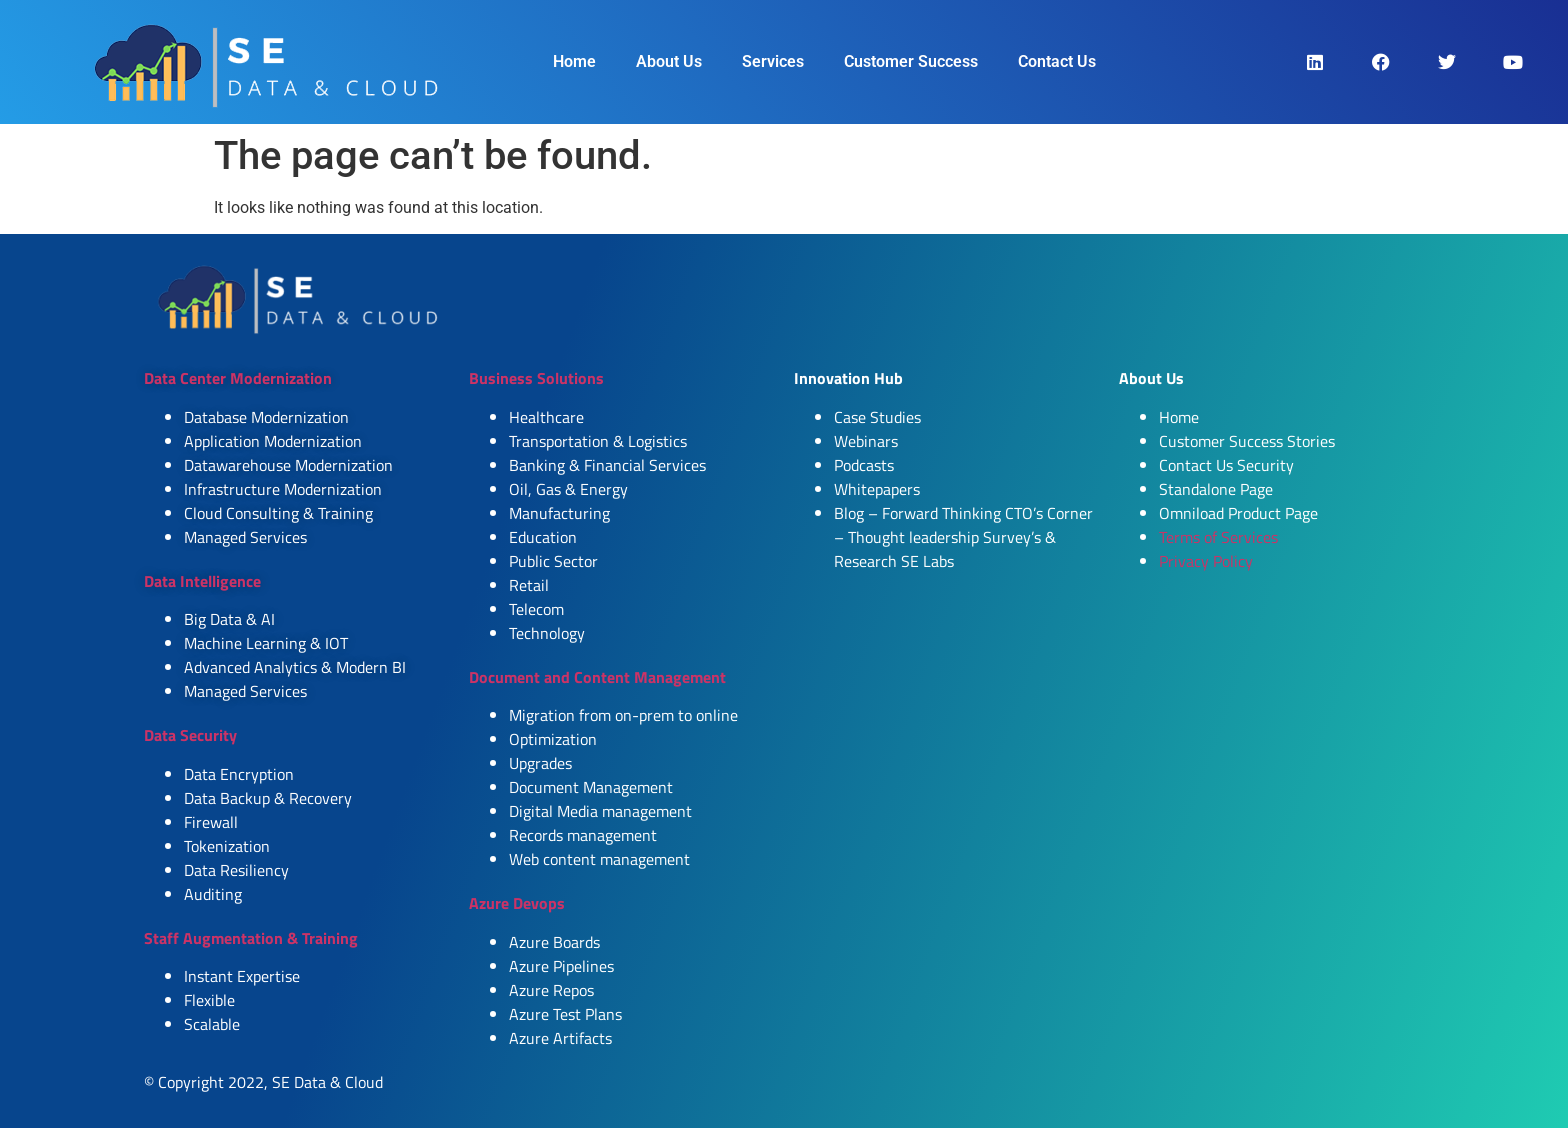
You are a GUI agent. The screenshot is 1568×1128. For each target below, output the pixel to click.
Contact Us (1057, 61)
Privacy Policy (1206, 561)
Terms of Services (1218, 537)
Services (773, 61)
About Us (669, 61)
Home (574, 61)
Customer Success (911, 61)
